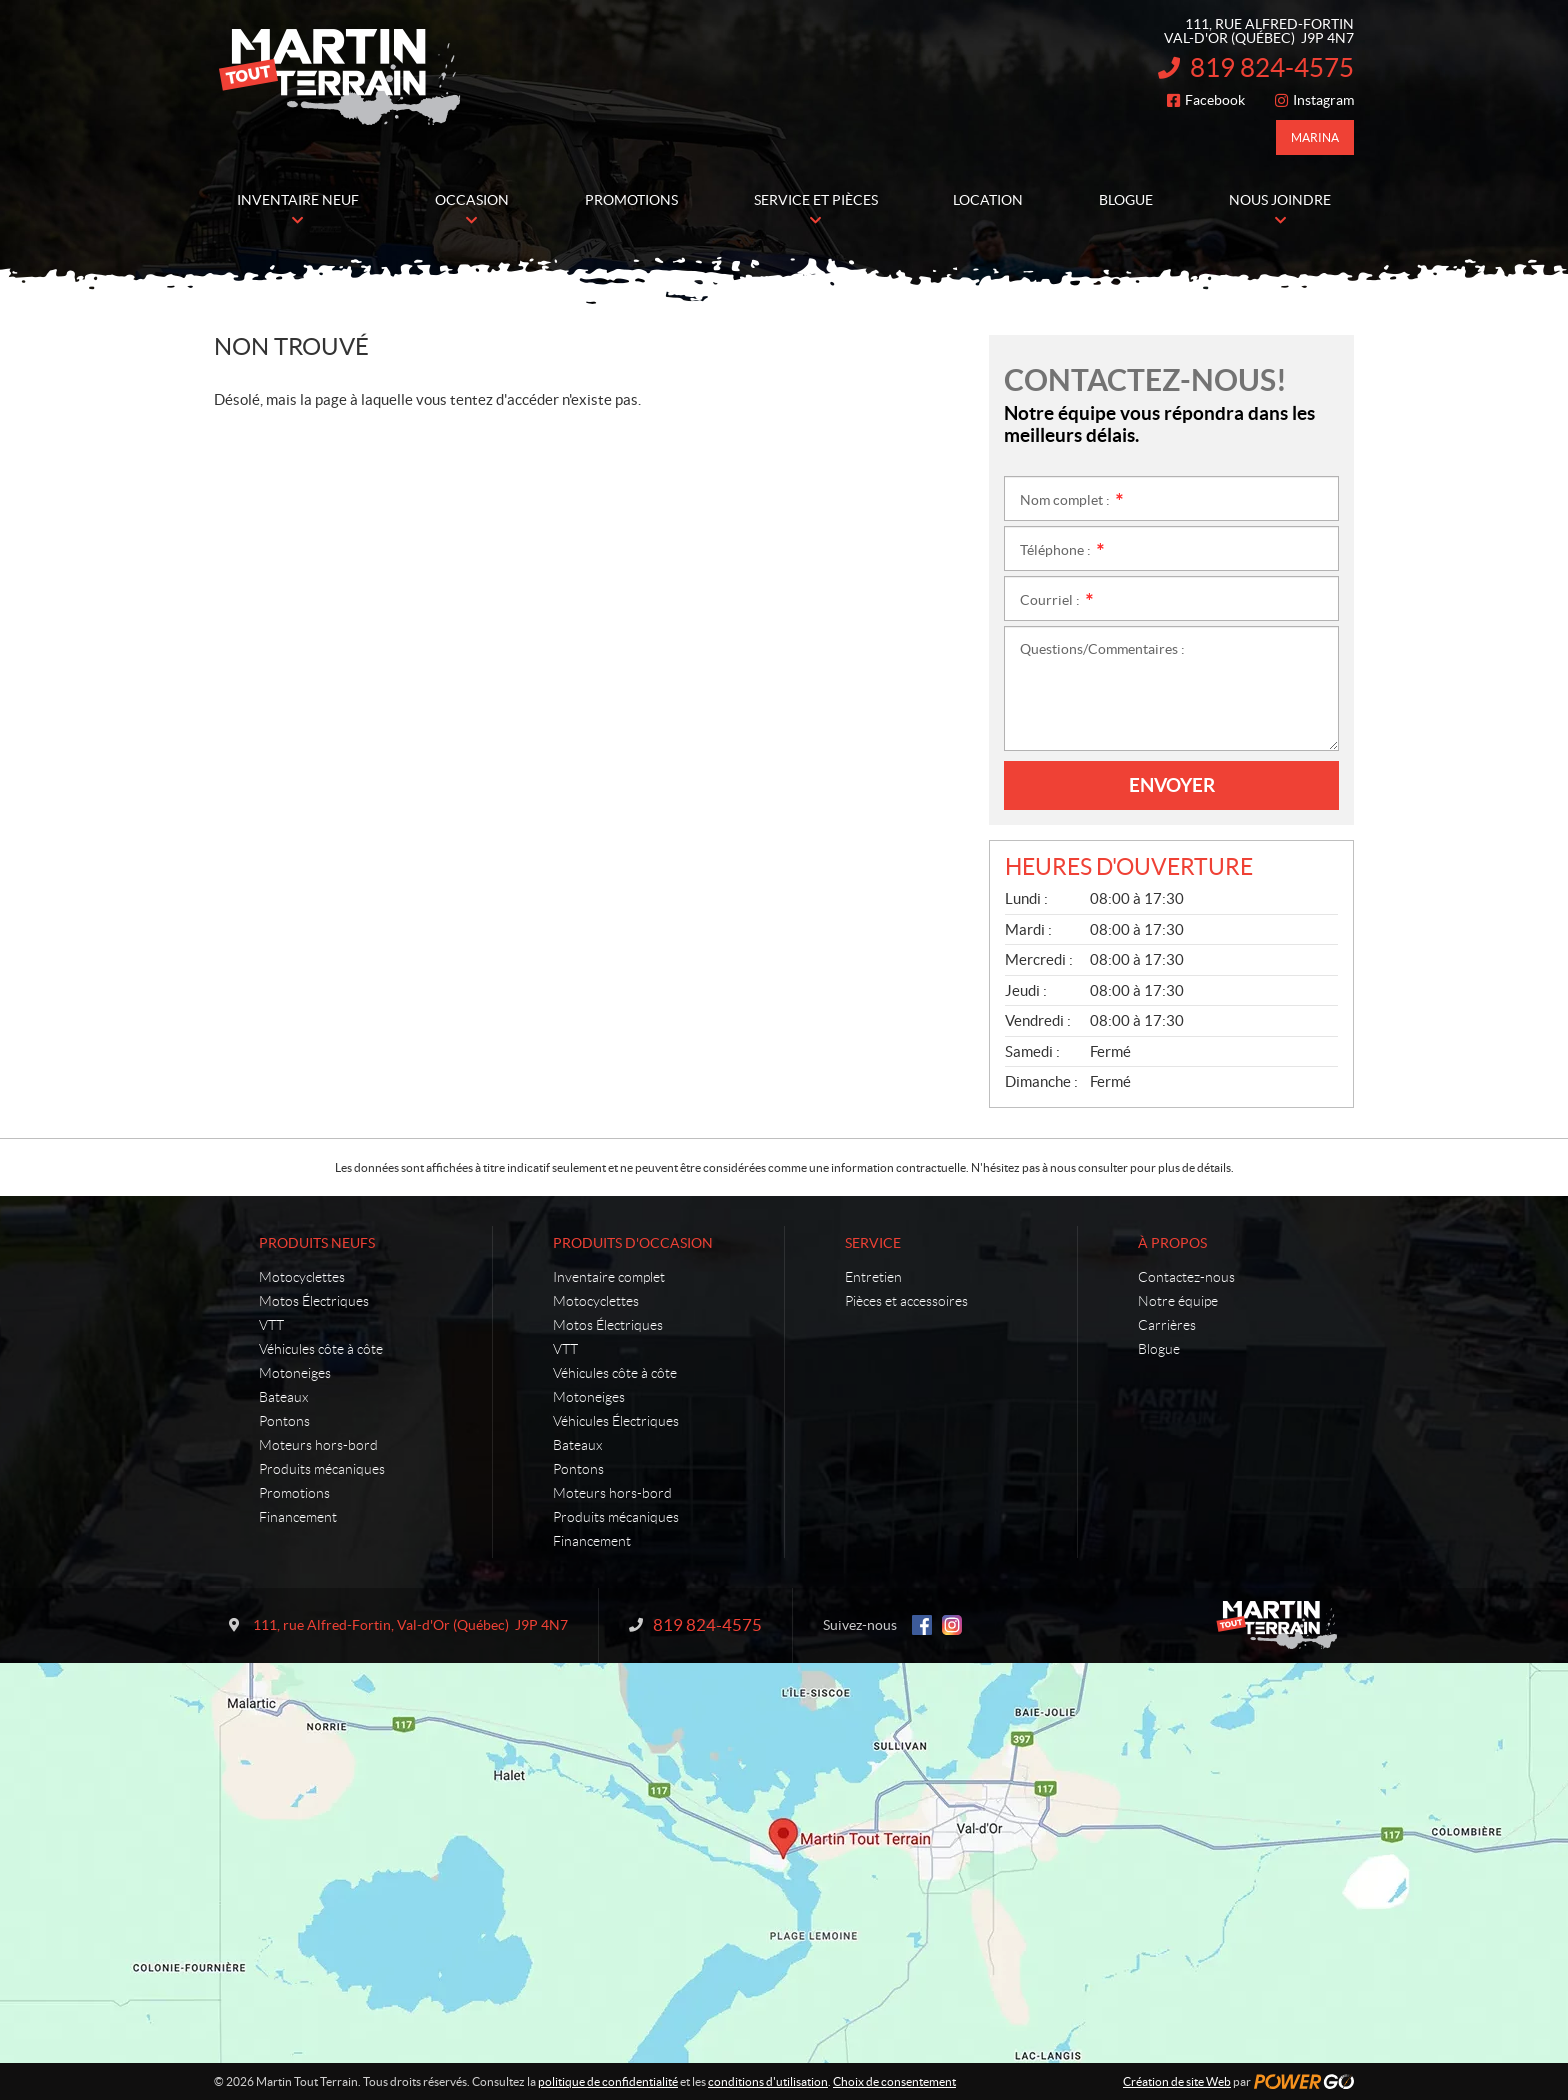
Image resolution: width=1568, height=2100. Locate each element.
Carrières (1167, 1325)
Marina (1315, 137)
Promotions (294, 1493)
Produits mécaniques (322, 1469)
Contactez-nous (1186, 1277)
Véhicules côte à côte (321, 1349)
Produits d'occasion (633, 1243)
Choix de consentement (894, 2081)
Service (873, 1243)
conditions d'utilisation (768, 2081)
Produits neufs (317, 1243)
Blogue (1159, 1349)
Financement (298, 1517)
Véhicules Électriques (616, 1421)
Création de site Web (1177, 2081)
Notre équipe (1178, 1301)
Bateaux (283, 1397)
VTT (271, 1325)
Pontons (284, 1421)
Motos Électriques (314, 1301)
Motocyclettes (302, 1277)
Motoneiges (295, 1373)
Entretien (873, 1277)
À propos (1172, 1243)
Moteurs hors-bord (318, 1445)
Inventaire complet (609, 1277)
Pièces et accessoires (906, 1301)
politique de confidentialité (608, 2081)
